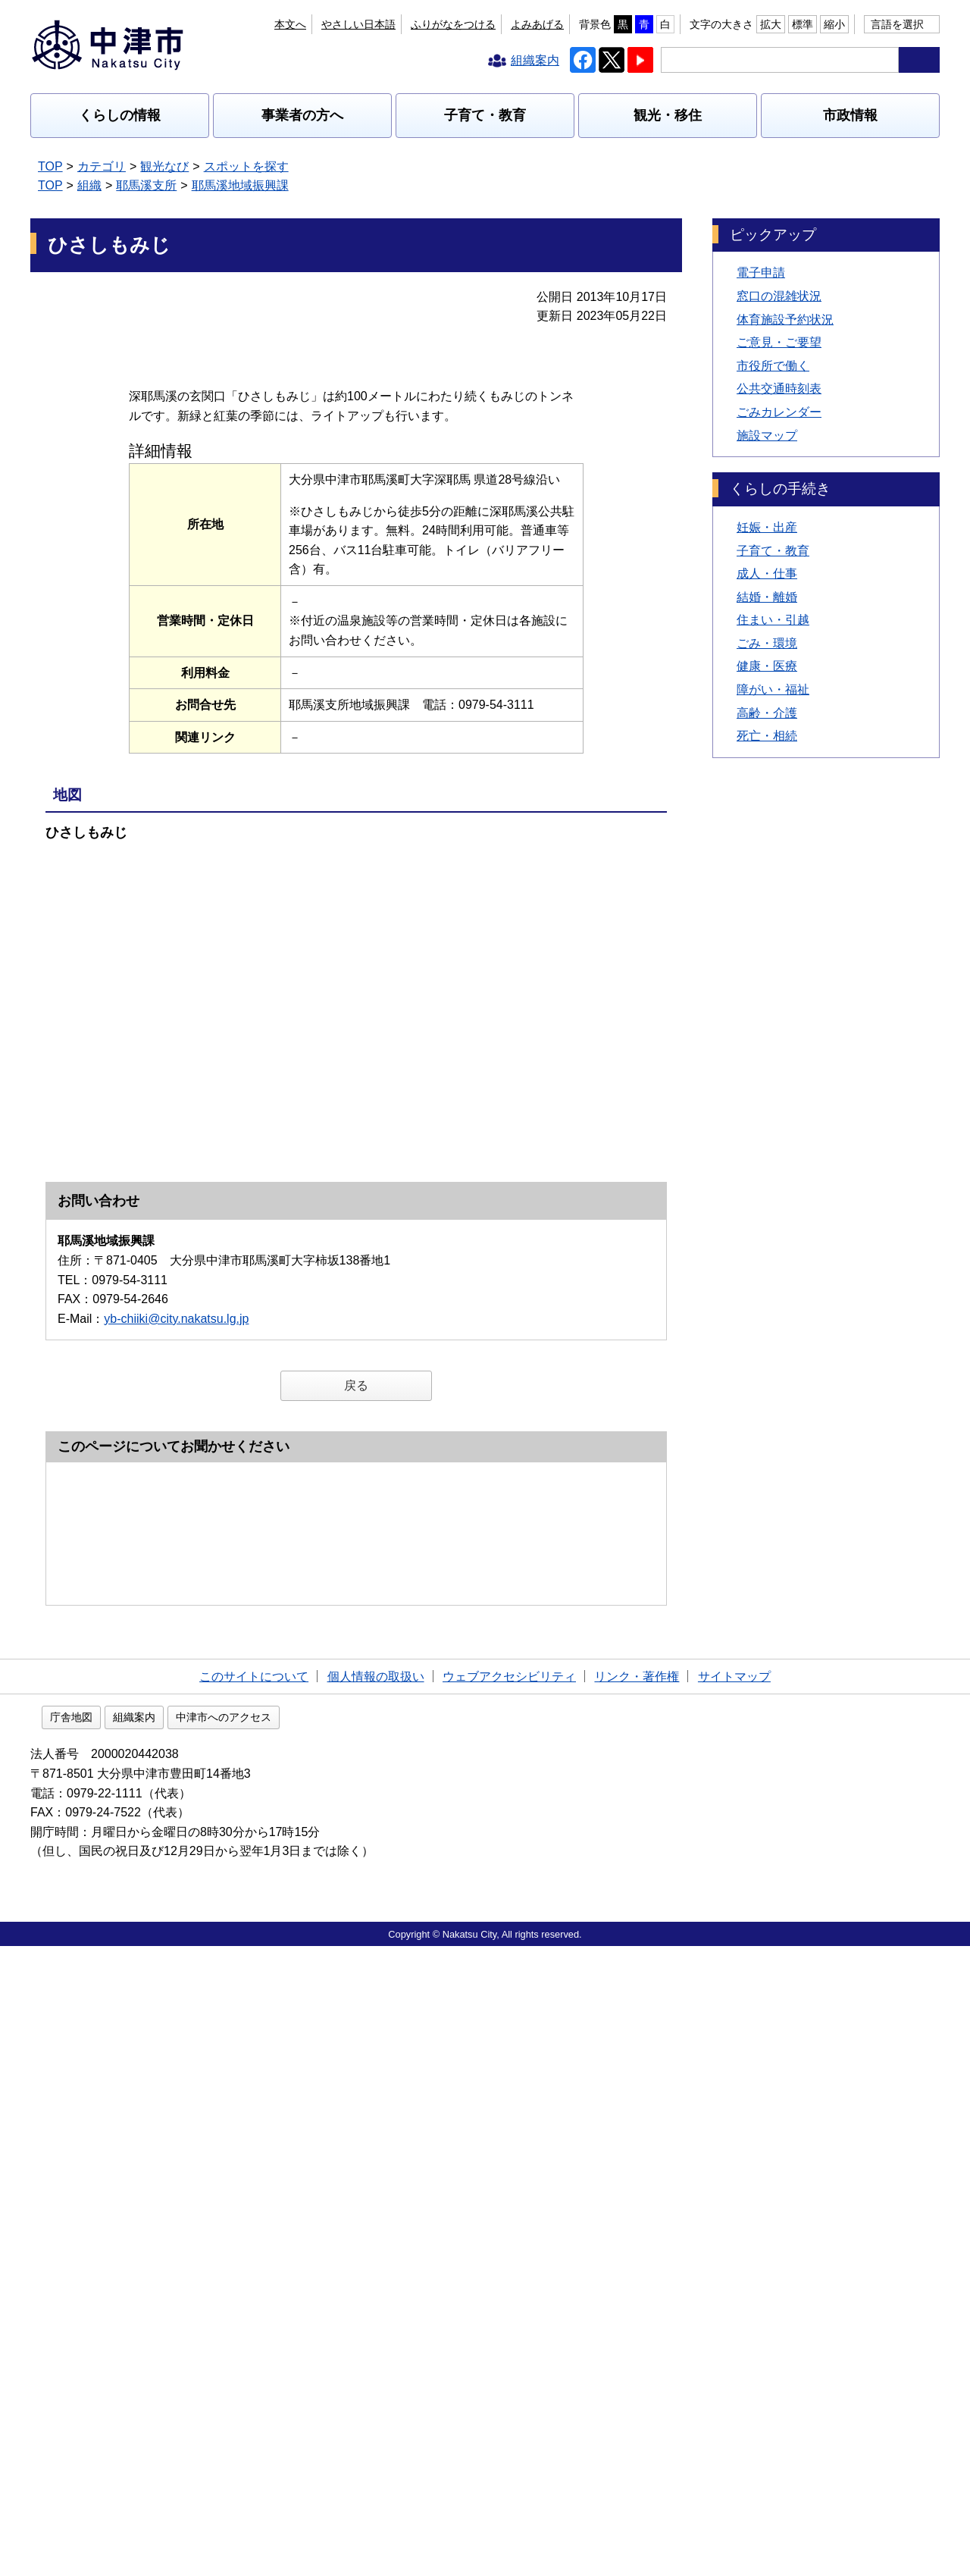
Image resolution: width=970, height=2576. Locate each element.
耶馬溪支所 (146, 185)
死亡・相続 (767, 735)
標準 (802, 24)
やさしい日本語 (358, 24)
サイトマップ (734, 2303)
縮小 (834, 24)
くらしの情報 (120, 115)
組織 (89, 185)
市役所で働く (773, 365)
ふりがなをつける (453, 24)
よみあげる (537, 24)
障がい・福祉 (773, 689)
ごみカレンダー (779, 412)
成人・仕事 (767, 573)
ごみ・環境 (767, 643)
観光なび (164, 166)
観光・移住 (668, 115)
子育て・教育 (485, 115)
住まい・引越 (773, 619)
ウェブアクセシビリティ (509, 2303)
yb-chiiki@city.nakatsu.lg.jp (176, 1450)
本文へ (290, 24)
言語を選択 (897, 24)
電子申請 (761, 272)
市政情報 (850, 115)
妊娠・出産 (767, 527)
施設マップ (767, 435)
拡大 (770, 24)
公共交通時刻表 (779, 388)
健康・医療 (767, 666)
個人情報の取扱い (375, 2303)
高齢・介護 (767, 713)
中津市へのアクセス (320, 2348)
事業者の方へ (302, 115)
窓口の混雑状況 (779, 296)
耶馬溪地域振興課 (240, 185)
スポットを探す (246, 166)
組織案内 (231, 2348)
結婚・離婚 (767, 597)
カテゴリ (101, 166)
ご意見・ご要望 (779, 342)
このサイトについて (253, 2303)
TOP (50, 166)
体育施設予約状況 (785, 319)
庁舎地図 (168, 2348)
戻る (356, 1518)
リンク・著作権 (636, 2303)
